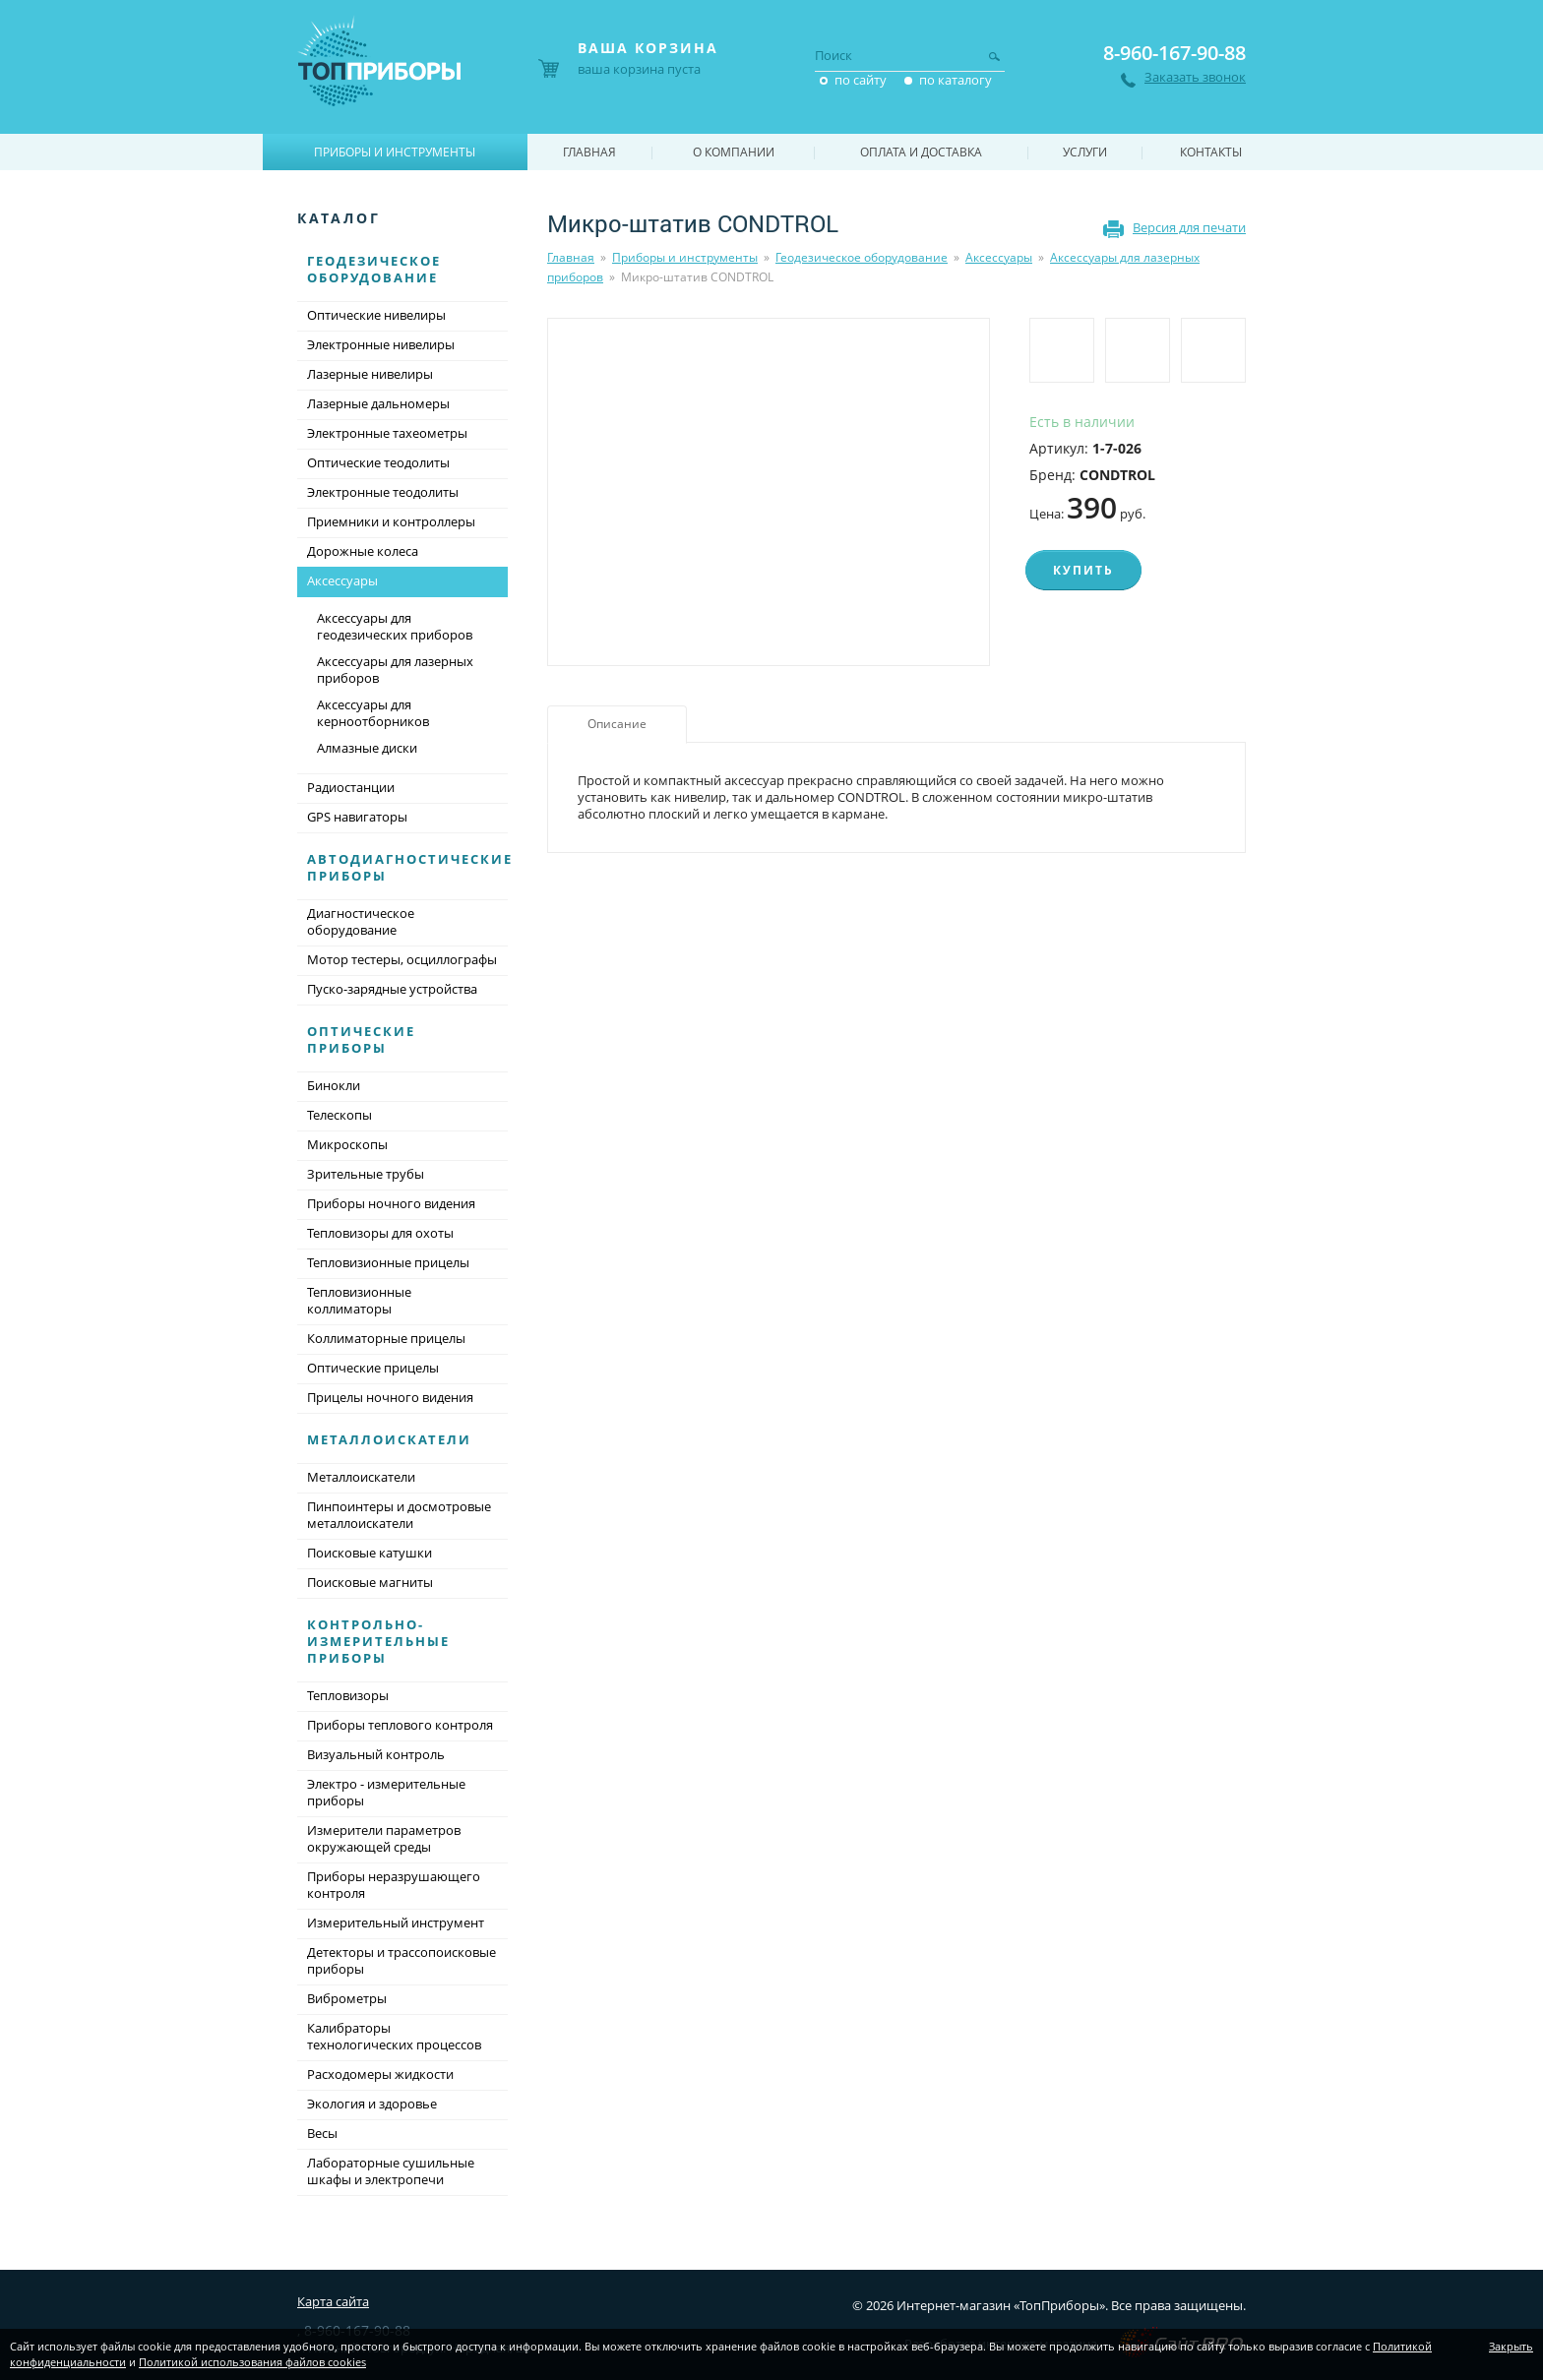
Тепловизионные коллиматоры (359, 1300)
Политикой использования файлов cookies (252, 2361)
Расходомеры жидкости (380, 2074)
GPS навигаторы (357, 816)
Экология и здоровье (372, 2103)
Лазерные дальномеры (378, 403)
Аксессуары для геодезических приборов (394, 626)
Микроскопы (347, 1144)
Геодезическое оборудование (861, 257)
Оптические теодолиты (378, 462)
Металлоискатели (389, 1439)
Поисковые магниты (370, 1582)
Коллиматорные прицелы (386, 1338)
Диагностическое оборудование (360, 921)
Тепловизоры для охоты (380, 1233)
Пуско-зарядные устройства (392, 989)
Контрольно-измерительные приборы (378, 1641)
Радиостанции (351, 787)
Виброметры (347, 1998)
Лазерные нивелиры (370, 374)
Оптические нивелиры (376, 315)
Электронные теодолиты (383, 492)
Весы (322, 2133)
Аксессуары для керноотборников (373, 713)
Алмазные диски (367, 748)
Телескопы (339, 1115)
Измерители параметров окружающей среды (384, 1838)
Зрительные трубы (365, 1174)
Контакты (1211, 152)
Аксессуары (998, 257)
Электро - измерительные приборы (386, 1792)
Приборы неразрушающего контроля (393, 1884)
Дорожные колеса (362, 551)
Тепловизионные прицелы (388, 1262)
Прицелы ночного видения (390, 1397)
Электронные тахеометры (387, 433)
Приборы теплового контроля (400, 1725)
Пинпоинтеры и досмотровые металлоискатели (399, 1514)
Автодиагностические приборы (410, 867)
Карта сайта (333, 2301)
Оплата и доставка (921, 152)
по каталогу (955, 80)
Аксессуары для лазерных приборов (395, 669)
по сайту (860, 80)
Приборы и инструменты (685, 257)
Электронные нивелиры (381, 344)
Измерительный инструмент (395, 1922)
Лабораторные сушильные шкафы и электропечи (390, 2171)
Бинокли (333, 1085)
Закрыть (1511, 2346)
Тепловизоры (348, 1695)
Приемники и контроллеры (391, 521)
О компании (733, 152)
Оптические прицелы (373, 1367)
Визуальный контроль (376, 1754)
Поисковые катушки (369, 1552)
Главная (570, 257)
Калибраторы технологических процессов (394, 2036)
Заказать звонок (1195, 77)
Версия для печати (1189, 227)
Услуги (1085, 152)
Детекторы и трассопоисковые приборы (401, 1960)
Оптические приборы (361, 1039)
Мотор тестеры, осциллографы (402, 959)
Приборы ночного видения (391, 1203)
